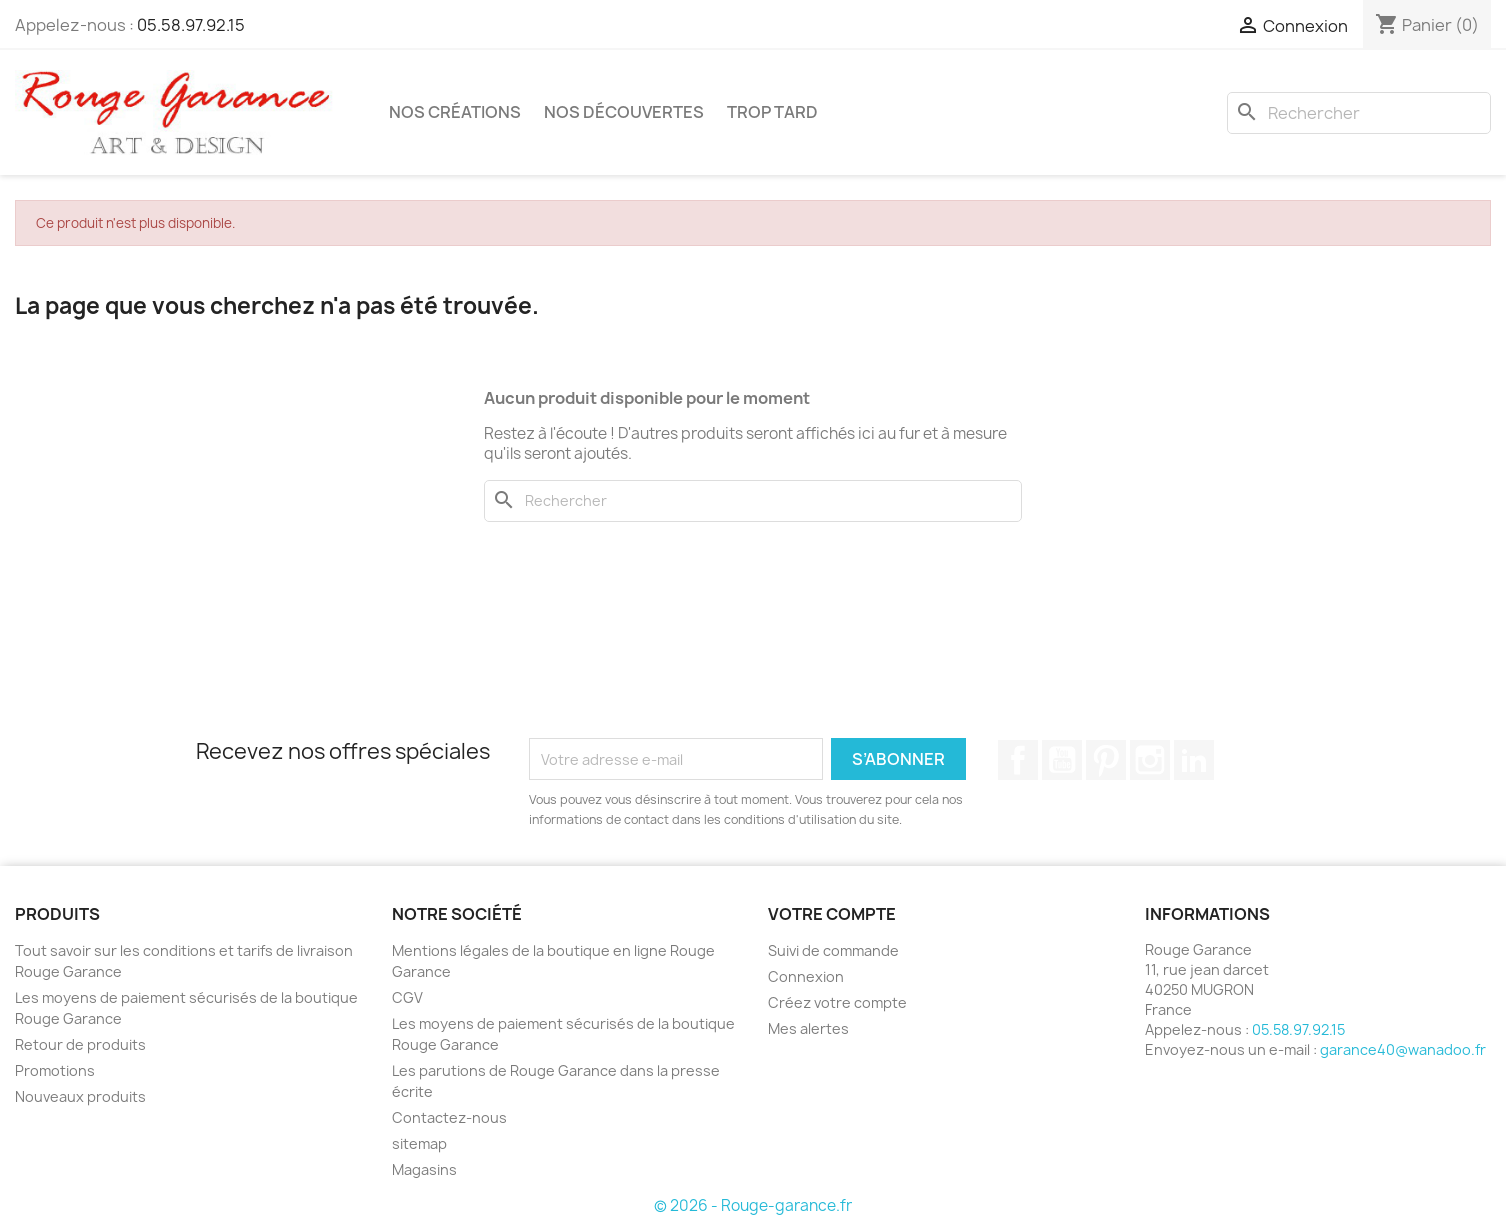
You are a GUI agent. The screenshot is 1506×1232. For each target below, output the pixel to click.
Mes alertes (808, 1028)
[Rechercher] (1359, 113)
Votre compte (832, 914)
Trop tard (772, 112)
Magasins (424, 1169)
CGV (407, 997)
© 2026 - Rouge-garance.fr (753, 1205)
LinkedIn (1194, 760)
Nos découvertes (624, 112)
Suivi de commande (833, 950)
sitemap (419, 1143)
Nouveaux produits (80, 1096)
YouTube (1062, 760)
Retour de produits (80, 1044)
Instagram (1150, 760)
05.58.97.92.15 (191, 25)
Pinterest (1106, 760)
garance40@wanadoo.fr (1403, 1049)
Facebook (1018, 760)
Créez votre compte (837, 1002)
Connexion (806, 976)
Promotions (55, 1070)
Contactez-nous (449, 1117)
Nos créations (455, 112)
